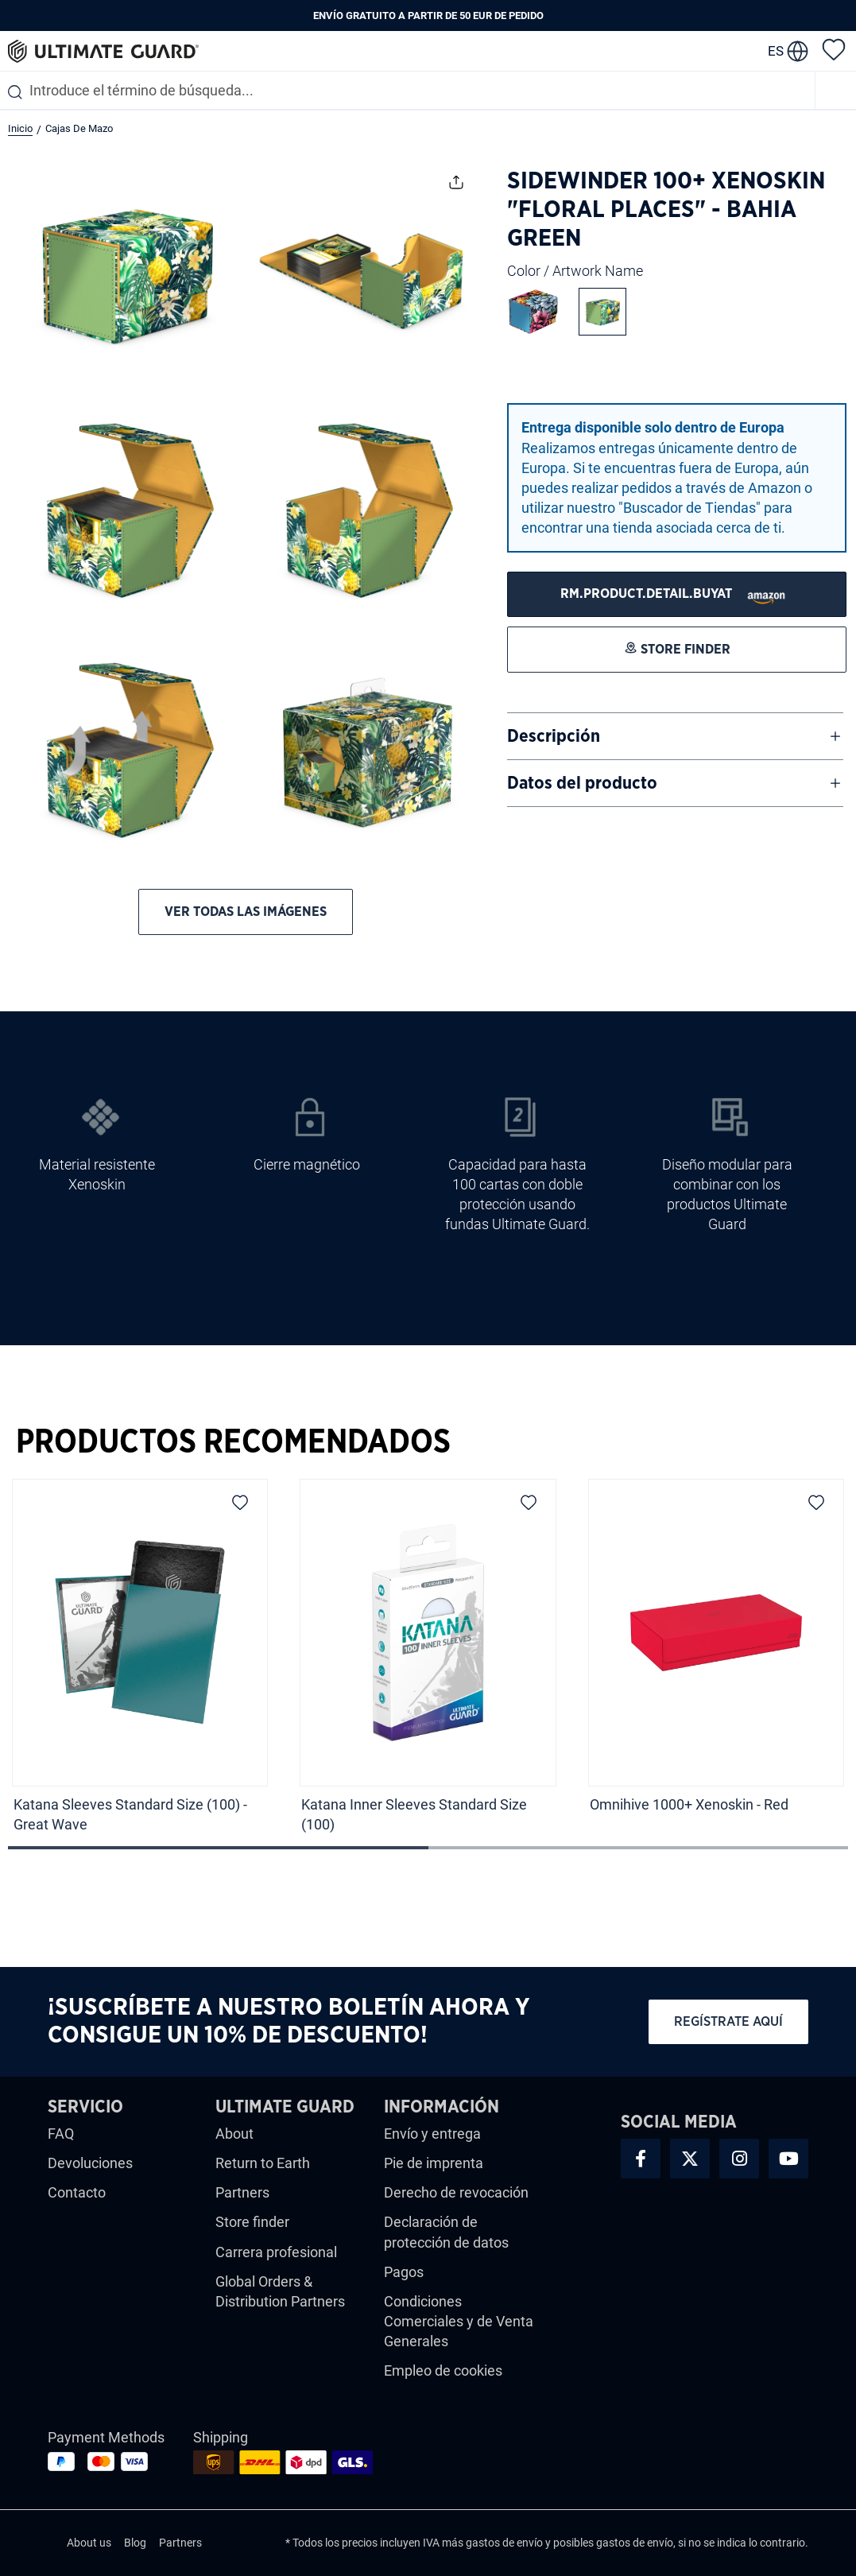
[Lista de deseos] (833, 48)
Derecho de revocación (456, 2192)
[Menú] (836, 90)
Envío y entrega (432, 2133)
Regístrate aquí (728, 2021)
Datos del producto (582, 783)
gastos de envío (504, 2542)
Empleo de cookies (443, 2370)
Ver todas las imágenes (246, 911)
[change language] (788, 50)
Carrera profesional (276, 2252)
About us (89, 2542)
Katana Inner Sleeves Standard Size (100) (414, 1814)
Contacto (77, 2192)
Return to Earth (262, 2163)
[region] (428, 1661)
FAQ (61, 2133)
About (234, 2133)
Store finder (252, 2221)
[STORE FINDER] (676, 594)
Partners (242, 2192)
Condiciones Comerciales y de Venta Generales (458, 2321)
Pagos (404, 2272)
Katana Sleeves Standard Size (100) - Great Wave (130, 1814)
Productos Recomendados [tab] (233, 1442)
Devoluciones (90, 2163)
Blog (135, 2542)
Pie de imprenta (433, 2163)
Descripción (553, 736)
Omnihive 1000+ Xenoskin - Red (691, 1804)
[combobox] (407, 90)
